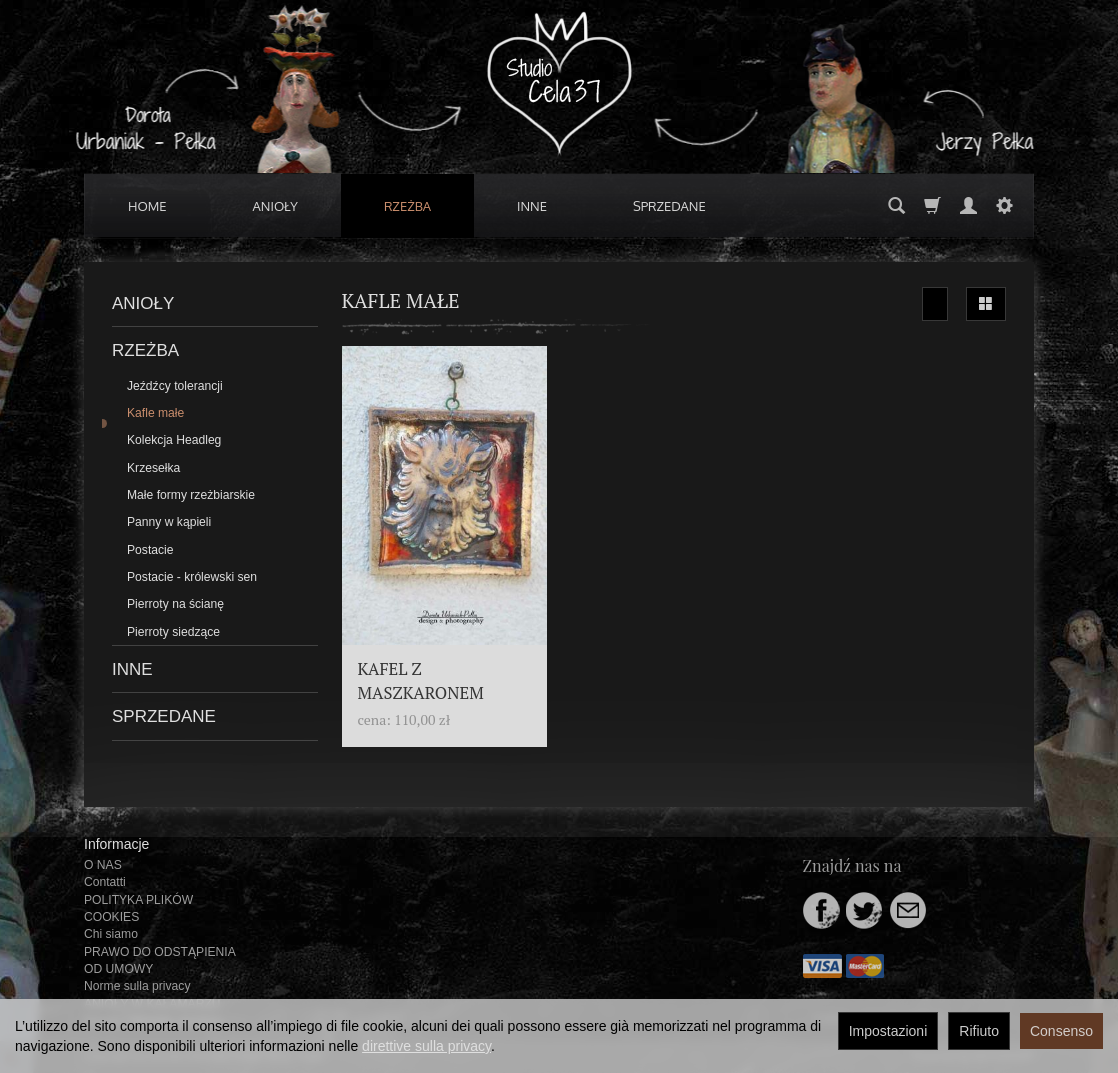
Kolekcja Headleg (174, 440)
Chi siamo (111, 934)
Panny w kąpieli (169, 522)
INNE (532, 206)
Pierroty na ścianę (175, 604)
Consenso (1061, 1031)
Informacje (116, 844)
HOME (147, 206)
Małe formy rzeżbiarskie (191, 495)
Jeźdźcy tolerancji (175, 386)
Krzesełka (153, 468)
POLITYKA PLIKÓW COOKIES (138, 908)
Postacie (150, 550)
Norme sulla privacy (137, 986)
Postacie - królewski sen (192, 577)
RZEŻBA (407, 206)
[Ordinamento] (935, 304)
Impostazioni (888, 1031)
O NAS (103, 865)
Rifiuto (979, 1031)
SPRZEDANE (669, 206)
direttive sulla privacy (426, 1046)
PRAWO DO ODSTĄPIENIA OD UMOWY (159, 960)
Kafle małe (155, 413)
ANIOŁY (275, 206)
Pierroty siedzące (173, 632)
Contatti (105, 882)
